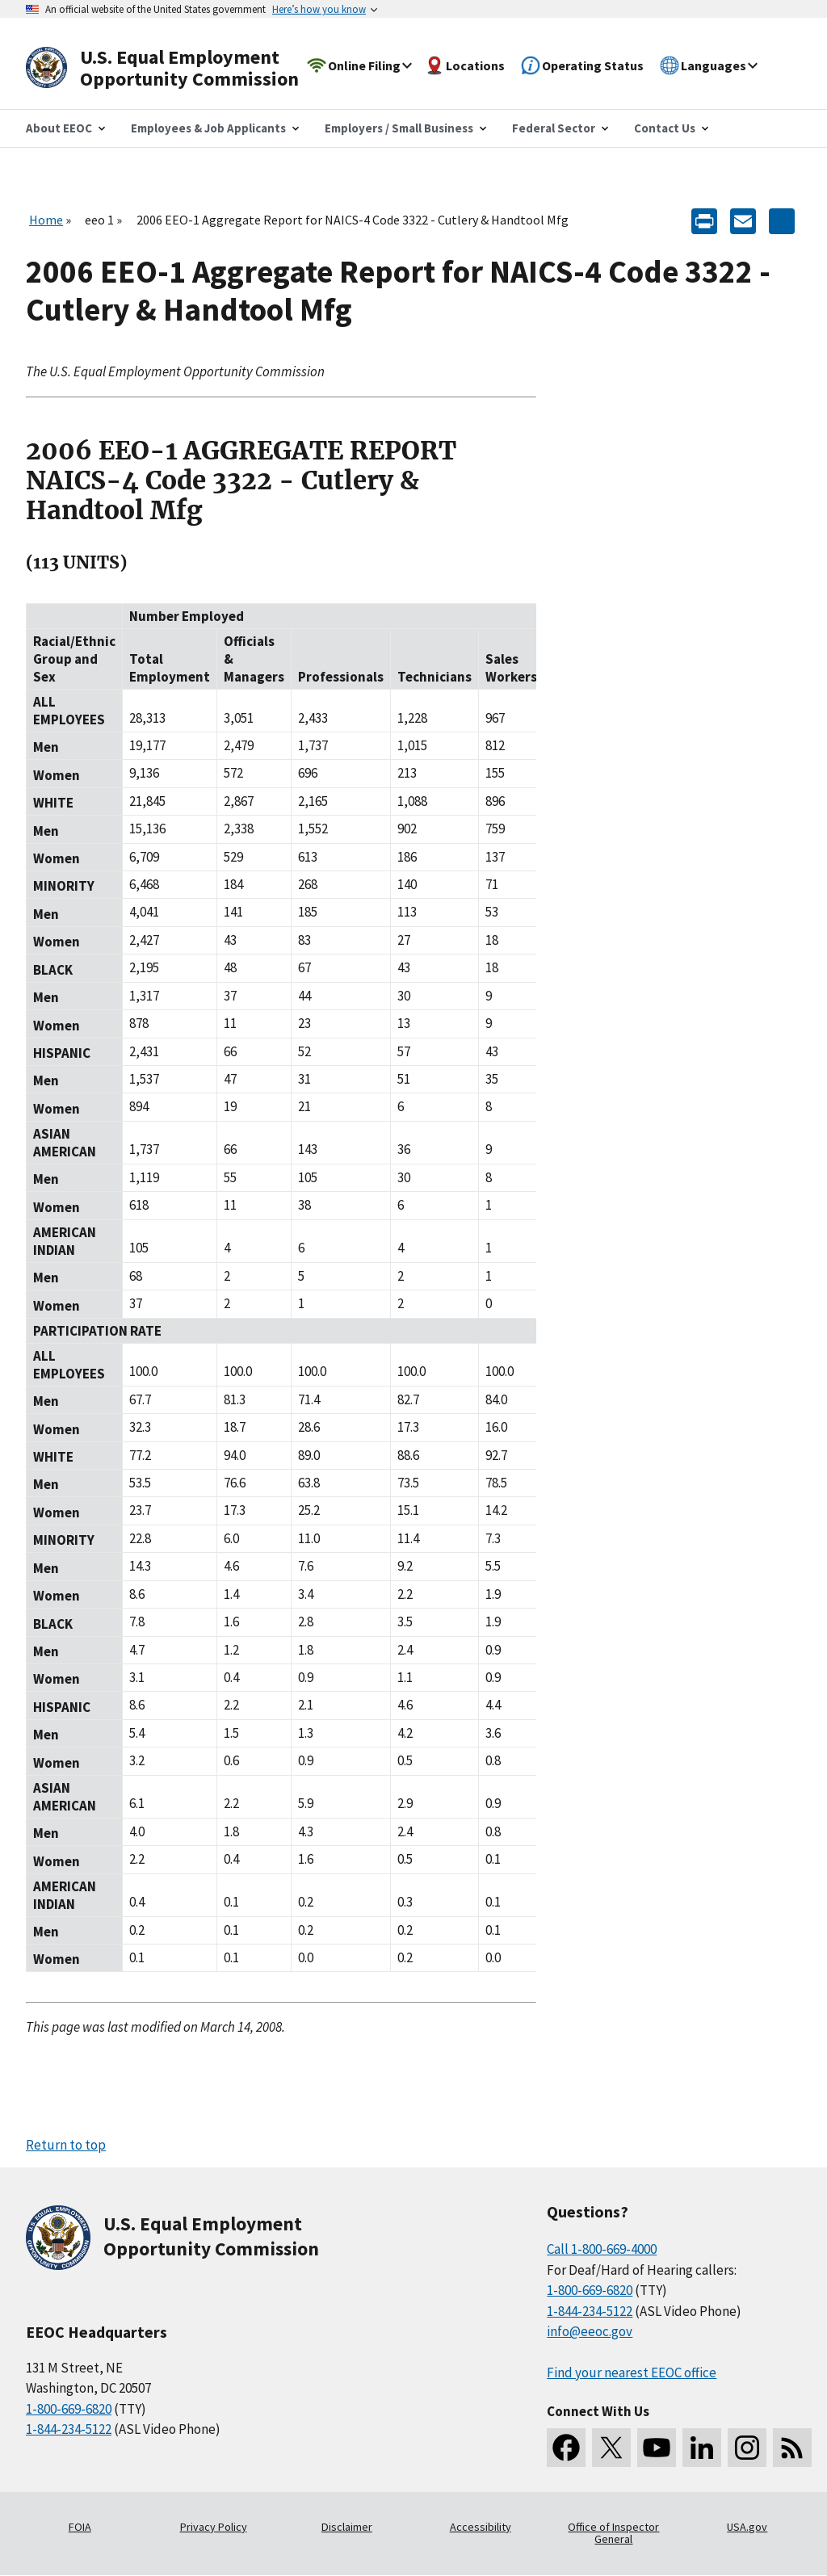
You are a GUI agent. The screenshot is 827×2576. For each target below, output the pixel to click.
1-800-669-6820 (68, 2409)
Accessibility (480, 2526)
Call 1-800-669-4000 (602, 2249)
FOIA (80, 2526)
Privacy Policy (213, 2526)
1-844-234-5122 (68, 2429)
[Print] (704, 220)
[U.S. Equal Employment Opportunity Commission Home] (181, 68)
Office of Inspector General (613, 2533)
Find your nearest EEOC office (631, 2372)
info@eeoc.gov (589, 2331)
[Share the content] (781, 220)
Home (46, 220)
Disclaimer (346, 2526)
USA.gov (747, 2526)
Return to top (66, 2145)
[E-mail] (743, 220)
